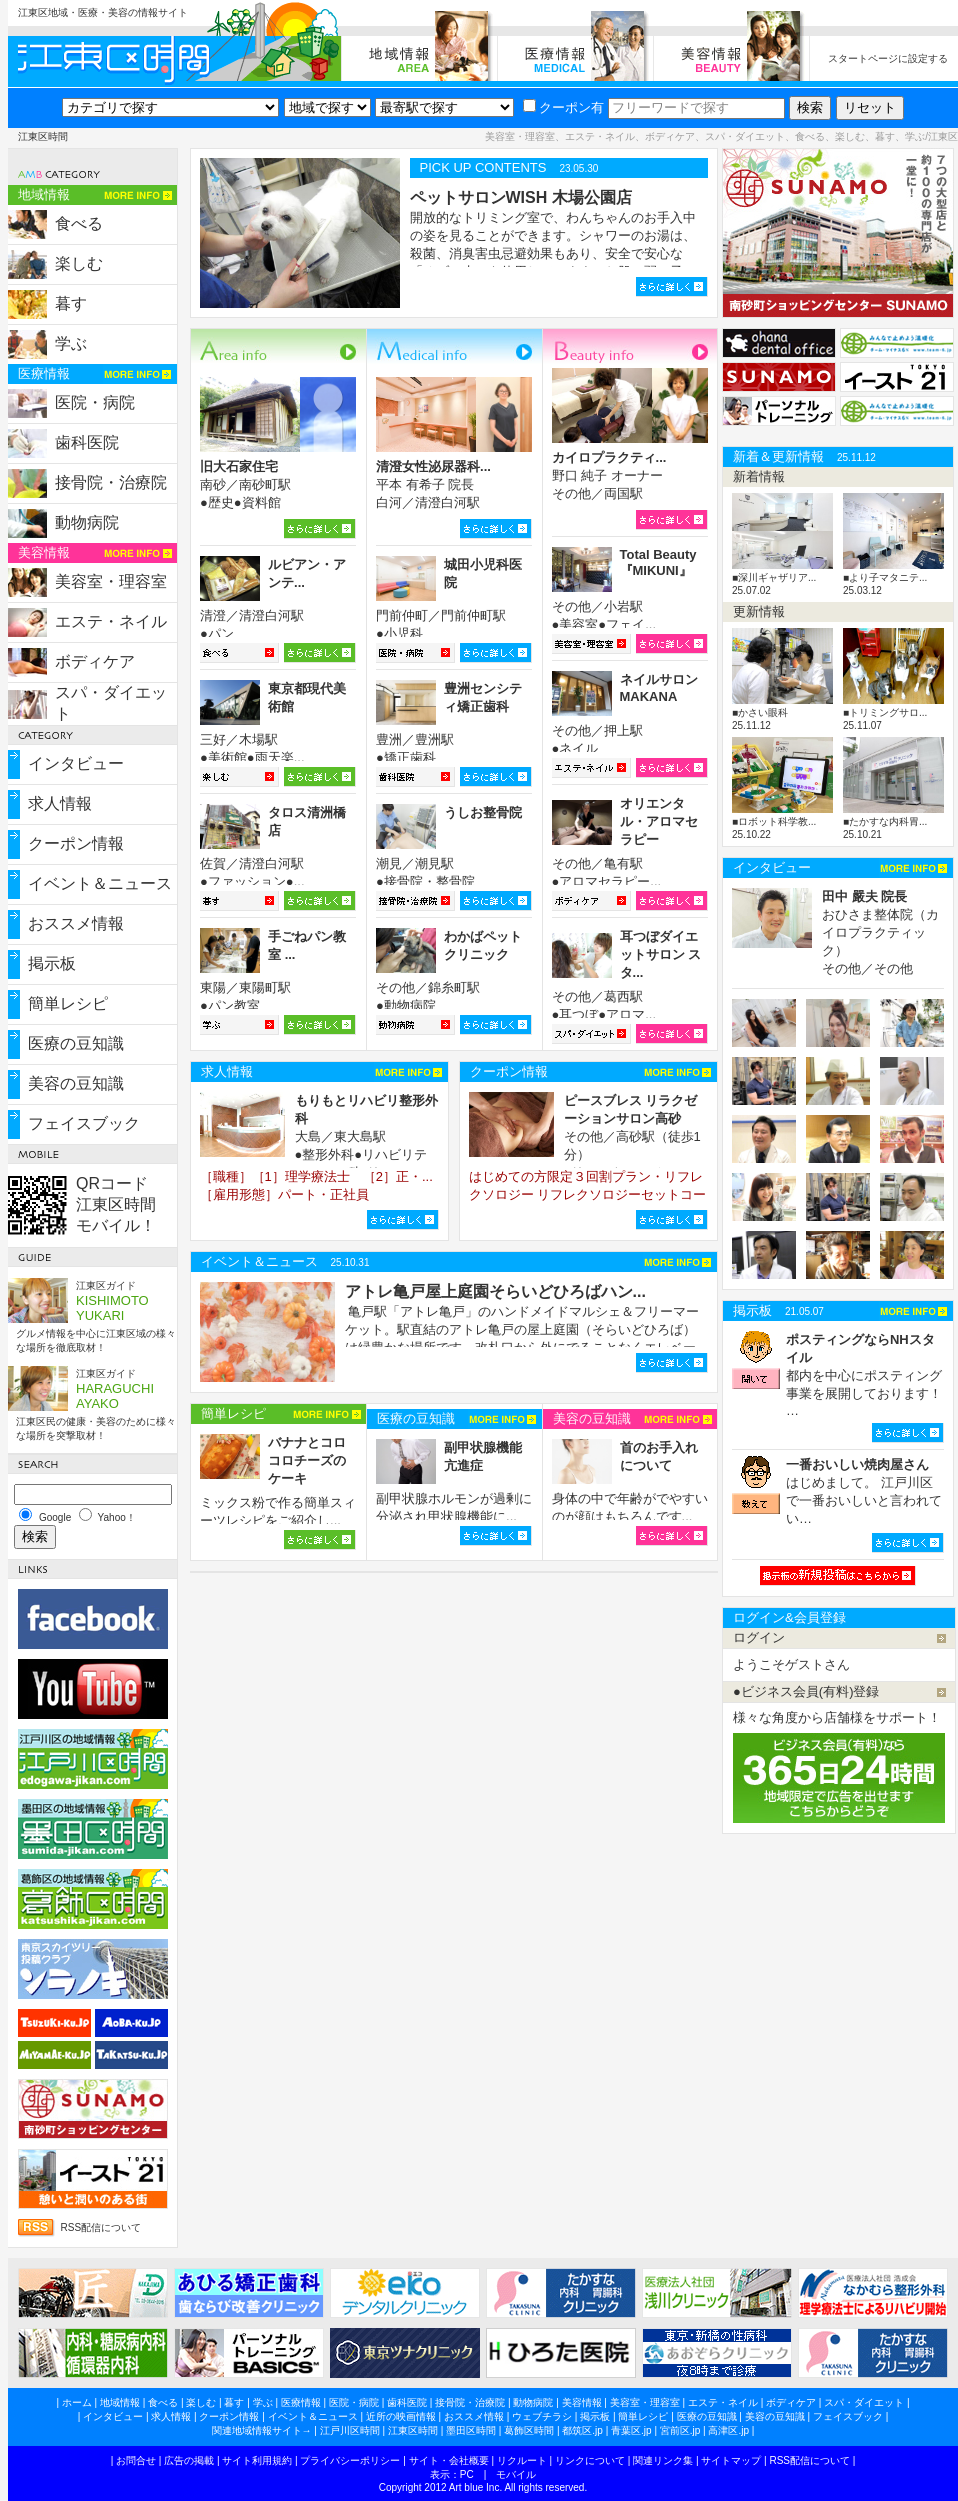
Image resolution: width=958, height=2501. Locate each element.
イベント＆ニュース (100, 883)
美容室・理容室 (111, 581)
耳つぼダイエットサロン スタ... (661, 954)
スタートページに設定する (888, 58)
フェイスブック (84, 1123)
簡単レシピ (68, 1003)
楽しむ (79, 263)
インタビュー (76, 763)
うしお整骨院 (483, 812)
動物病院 (87, 522)
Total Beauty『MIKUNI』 (658, 562)
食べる (79, 223)
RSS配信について (101, 2227)
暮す (71, 303)
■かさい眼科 (760, 712)
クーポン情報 (76, 843)
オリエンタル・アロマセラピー (659, 821)
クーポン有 (563, 107)
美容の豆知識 (76, 1083)
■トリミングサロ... (885, 712)
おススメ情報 (76, 923)
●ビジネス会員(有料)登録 (806, 1691)
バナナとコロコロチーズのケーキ (307, 1460)
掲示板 (52, 963)
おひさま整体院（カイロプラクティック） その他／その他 (880, 932)
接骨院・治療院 (111, 482)
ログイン (759, 1637)
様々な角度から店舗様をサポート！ (837, 1717)
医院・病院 (95, 402)
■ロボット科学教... (774, 821)
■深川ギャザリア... (774, 577)
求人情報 (60, 803)
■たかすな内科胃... (885, 821)
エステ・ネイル (111, 621)
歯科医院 (87, 442)
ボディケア (95, 661)
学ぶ (71, 343)
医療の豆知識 (76, 1043)
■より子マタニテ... (885, 577)
